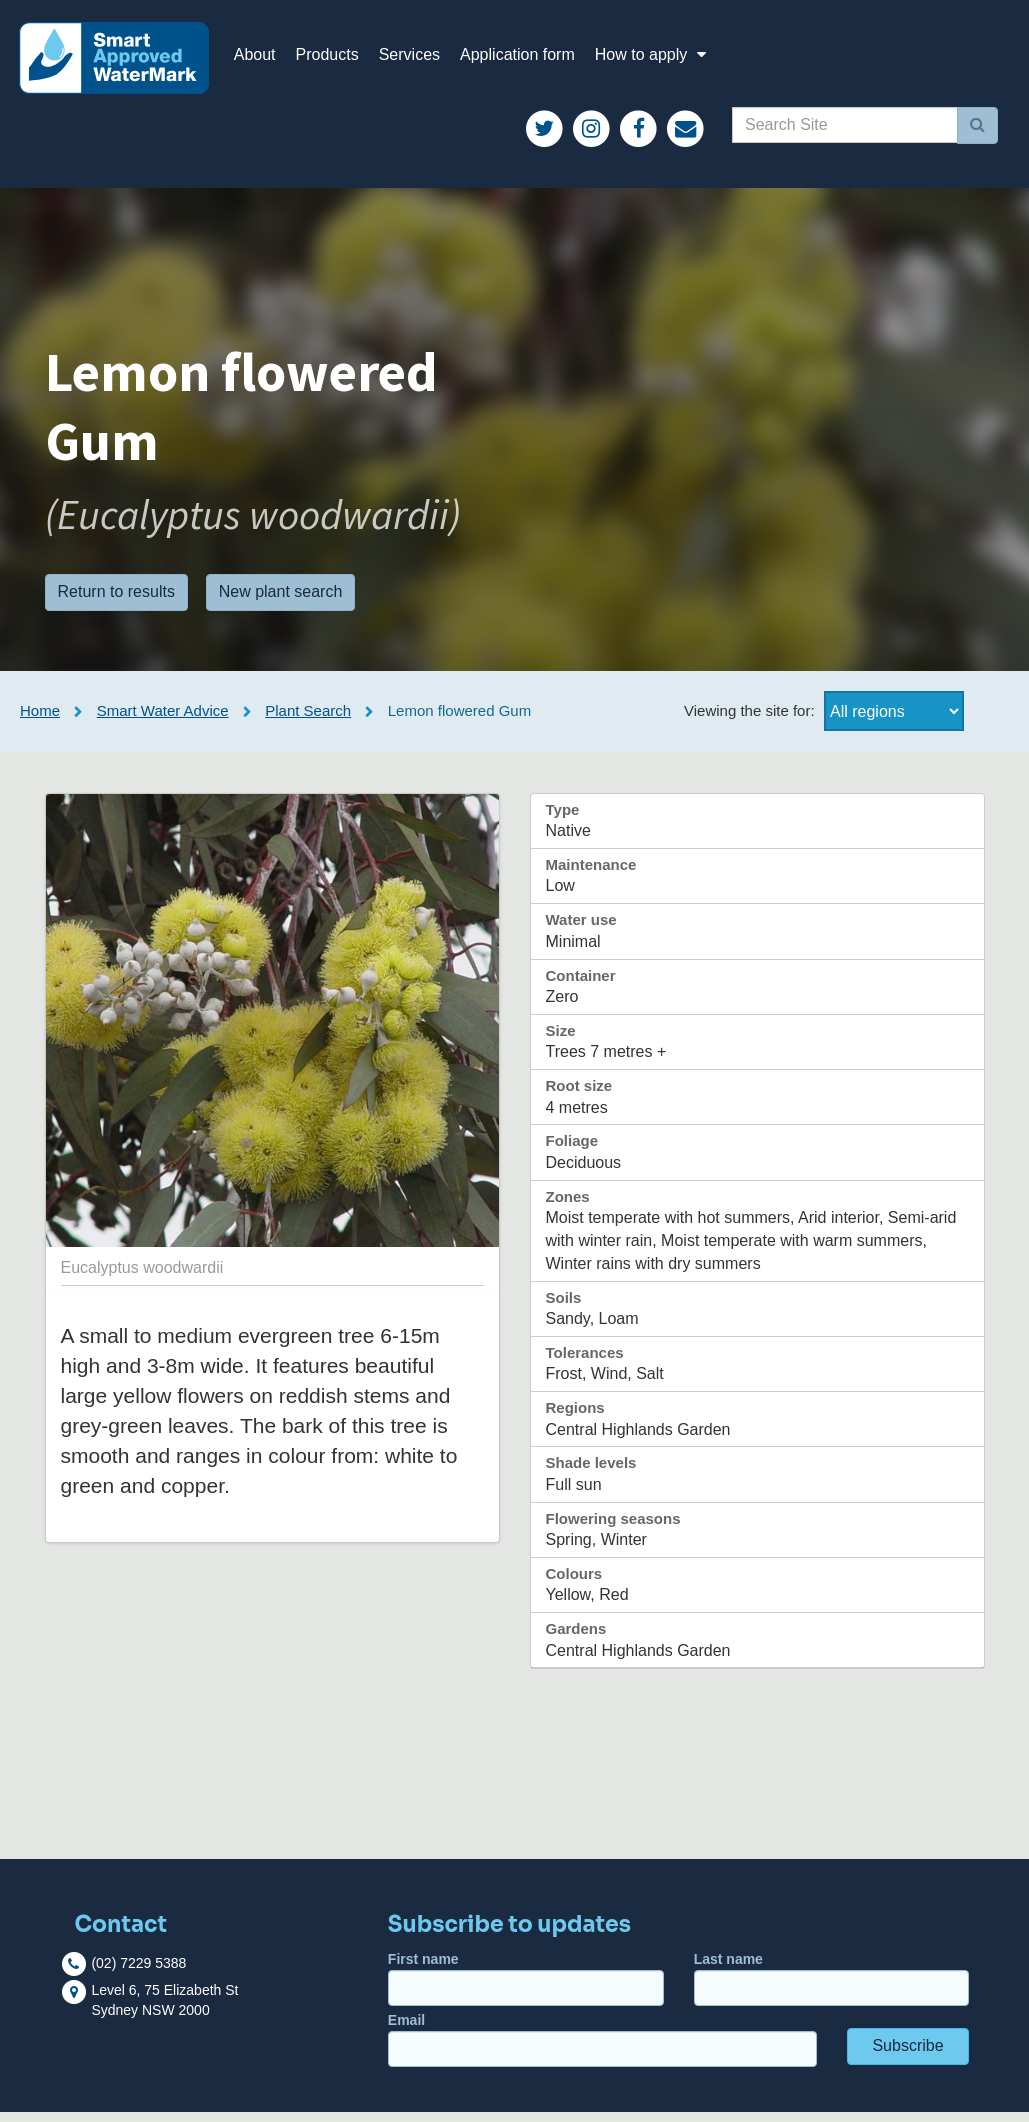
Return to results (116, 602)
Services (420, 59)
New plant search (281, 602)
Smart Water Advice (163, 720)
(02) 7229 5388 (138, 1973)
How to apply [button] (665, 59)
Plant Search (308, 720)
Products (338, 59)
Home (40, 720)
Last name (832, 1989)
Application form (528, 59)
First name (526, 1989)
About (266, 59)
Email (602, 2050)
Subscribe (907, 2056)
